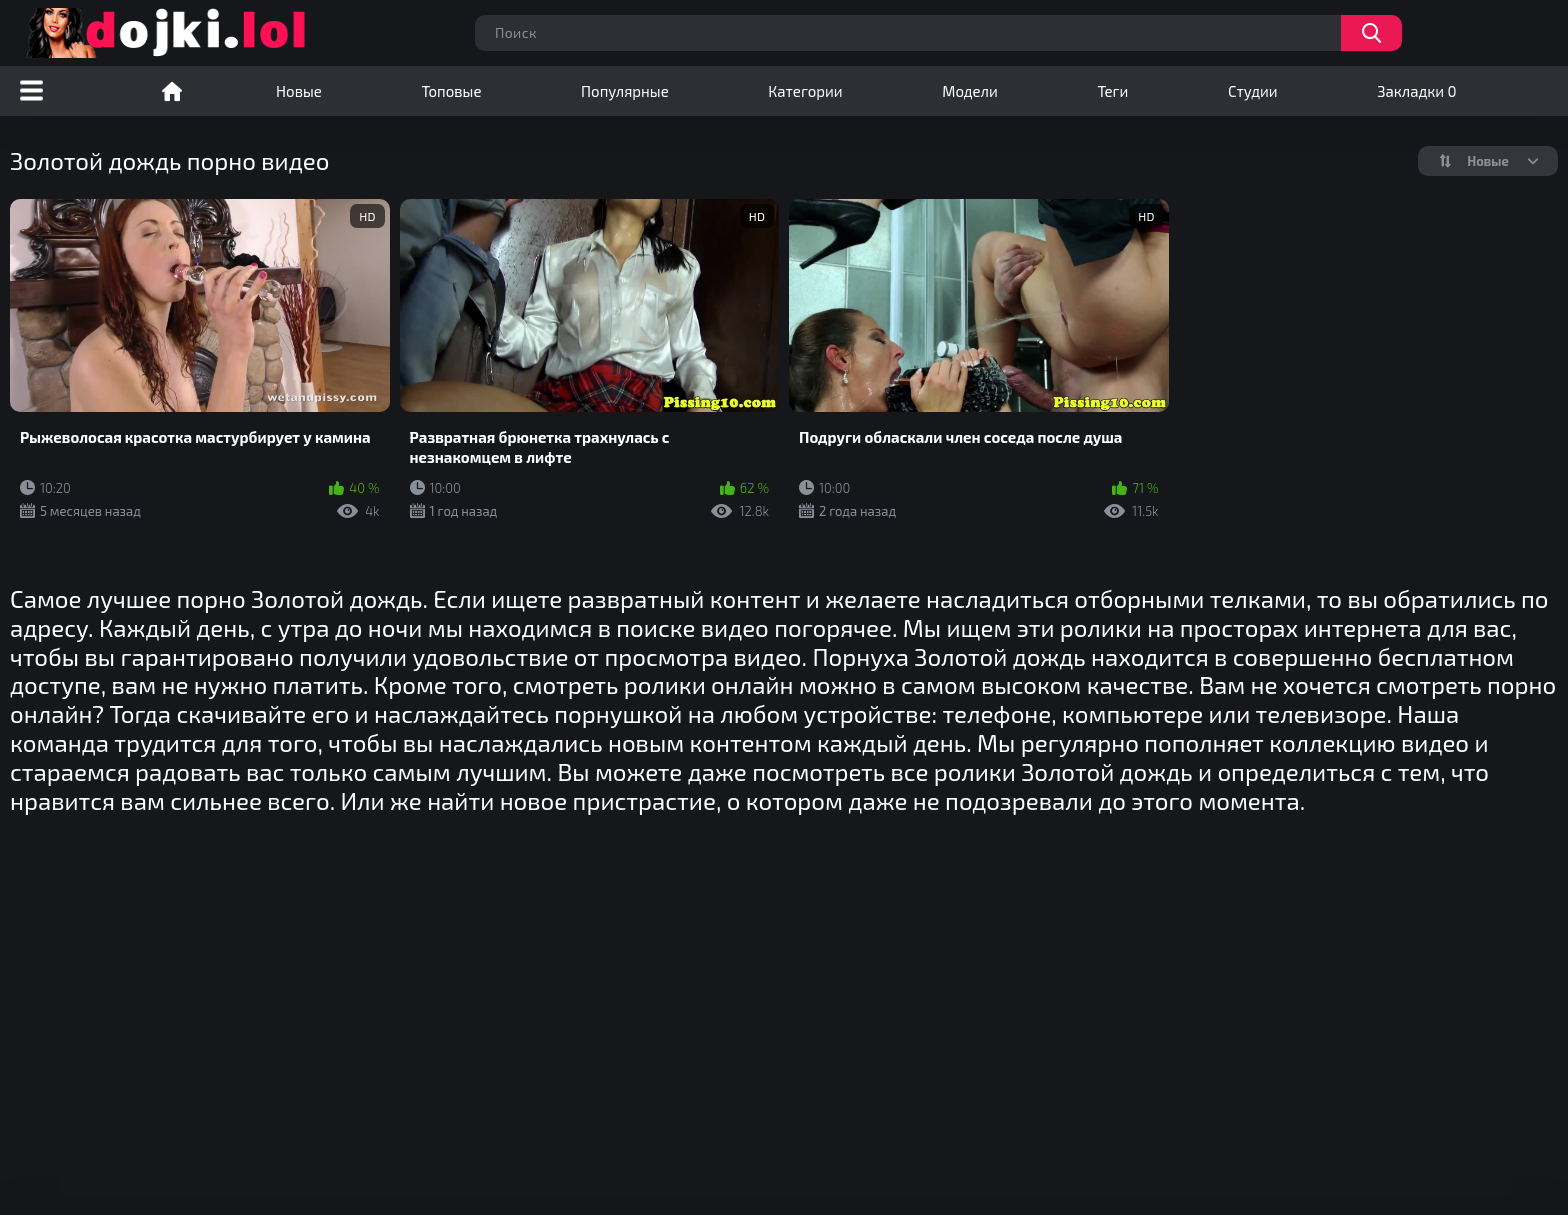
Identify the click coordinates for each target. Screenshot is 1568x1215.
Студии (1253, 91)
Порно (172, 91)
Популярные (625, 91)
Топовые (451, 91)
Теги (1112, 91)
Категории (805, 91)
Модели (970, 91)
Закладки (1416, 91)
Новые (299, 91)
